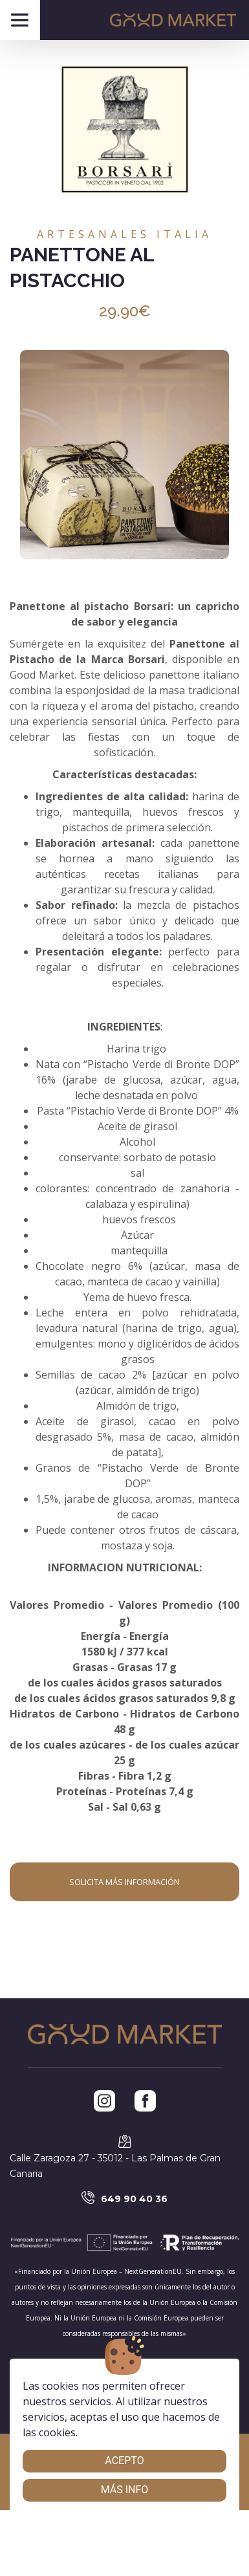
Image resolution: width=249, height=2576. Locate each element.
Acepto (124, 2460)
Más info (125, 2489)
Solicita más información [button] (124, 1882)
